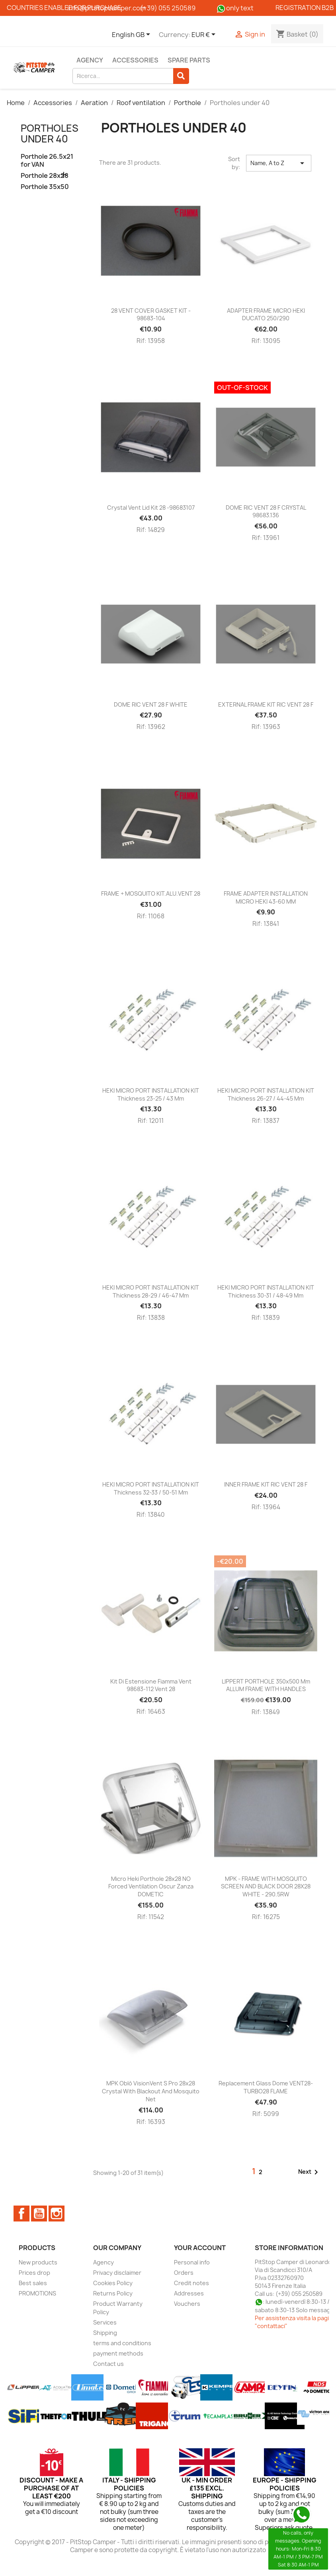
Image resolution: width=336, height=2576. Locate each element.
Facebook (21, 2213)
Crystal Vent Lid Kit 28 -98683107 (151, 507)
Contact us (108, 2364)
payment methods (118, 2353)
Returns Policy (113, 2293)
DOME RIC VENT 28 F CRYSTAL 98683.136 (266, 511)
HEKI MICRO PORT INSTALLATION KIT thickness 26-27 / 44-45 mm (265, 1094)
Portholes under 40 (49, 133)
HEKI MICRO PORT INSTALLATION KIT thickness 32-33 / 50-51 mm (150, 1488)
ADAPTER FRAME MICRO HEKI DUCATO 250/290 (266, 314)
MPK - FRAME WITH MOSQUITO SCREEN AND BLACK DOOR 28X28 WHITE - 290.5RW (266, 1886)
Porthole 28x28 (44, 175)
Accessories (135, 60)
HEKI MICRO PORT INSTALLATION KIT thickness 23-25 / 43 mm (150, 1094)
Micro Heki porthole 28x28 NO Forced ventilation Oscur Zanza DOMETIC (150, 1886)
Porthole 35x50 (45, 187)
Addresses (189, 2293)
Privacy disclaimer (117, 2272)
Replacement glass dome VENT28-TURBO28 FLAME (266, 2087)
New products (38, 2262)
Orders (183, 2272)
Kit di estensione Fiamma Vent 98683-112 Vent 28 (150, 1685)
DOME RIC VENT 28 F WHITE (151, 704)
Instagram (56, 2213)
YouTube (39, 2213)
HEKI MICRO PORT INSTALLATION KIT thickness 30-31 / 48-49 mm (265, 1291)
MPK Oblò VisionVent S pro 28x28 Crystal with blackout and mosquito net (150, 2091)
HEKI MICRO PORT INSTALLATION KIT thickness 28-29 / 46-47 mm (150, 1291)
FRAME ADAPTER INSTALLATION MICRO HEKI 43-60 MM (266, 897)
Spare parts (189, 60)
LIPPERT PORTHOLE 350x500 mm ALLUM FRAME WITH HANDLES (266, 1685)
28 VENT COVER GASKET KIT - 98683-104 (151, 314)
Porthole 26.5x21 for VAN (47, 160)
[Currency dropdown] (204, 35)
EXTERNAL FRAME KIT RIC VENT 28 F (265, 704)
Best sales (33, 2283)
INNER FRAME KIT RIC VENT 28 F (265, 1484)
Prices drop (34, 2272)
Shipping (105, 2332)
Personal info (192, 2262)
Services (105, 2322)
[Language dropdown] (132, 35)
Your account (200, 2247)
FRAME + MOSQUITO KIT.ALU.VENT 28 (150, 893)
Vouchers (187, 2303)
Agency (89, 60)
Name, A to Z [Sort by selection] (278, 163)
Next (309, 2172)
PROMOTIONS (37, 2293)
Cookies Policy (113, 2283)
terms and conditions (122, 2343)
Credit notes (191, 2283)
